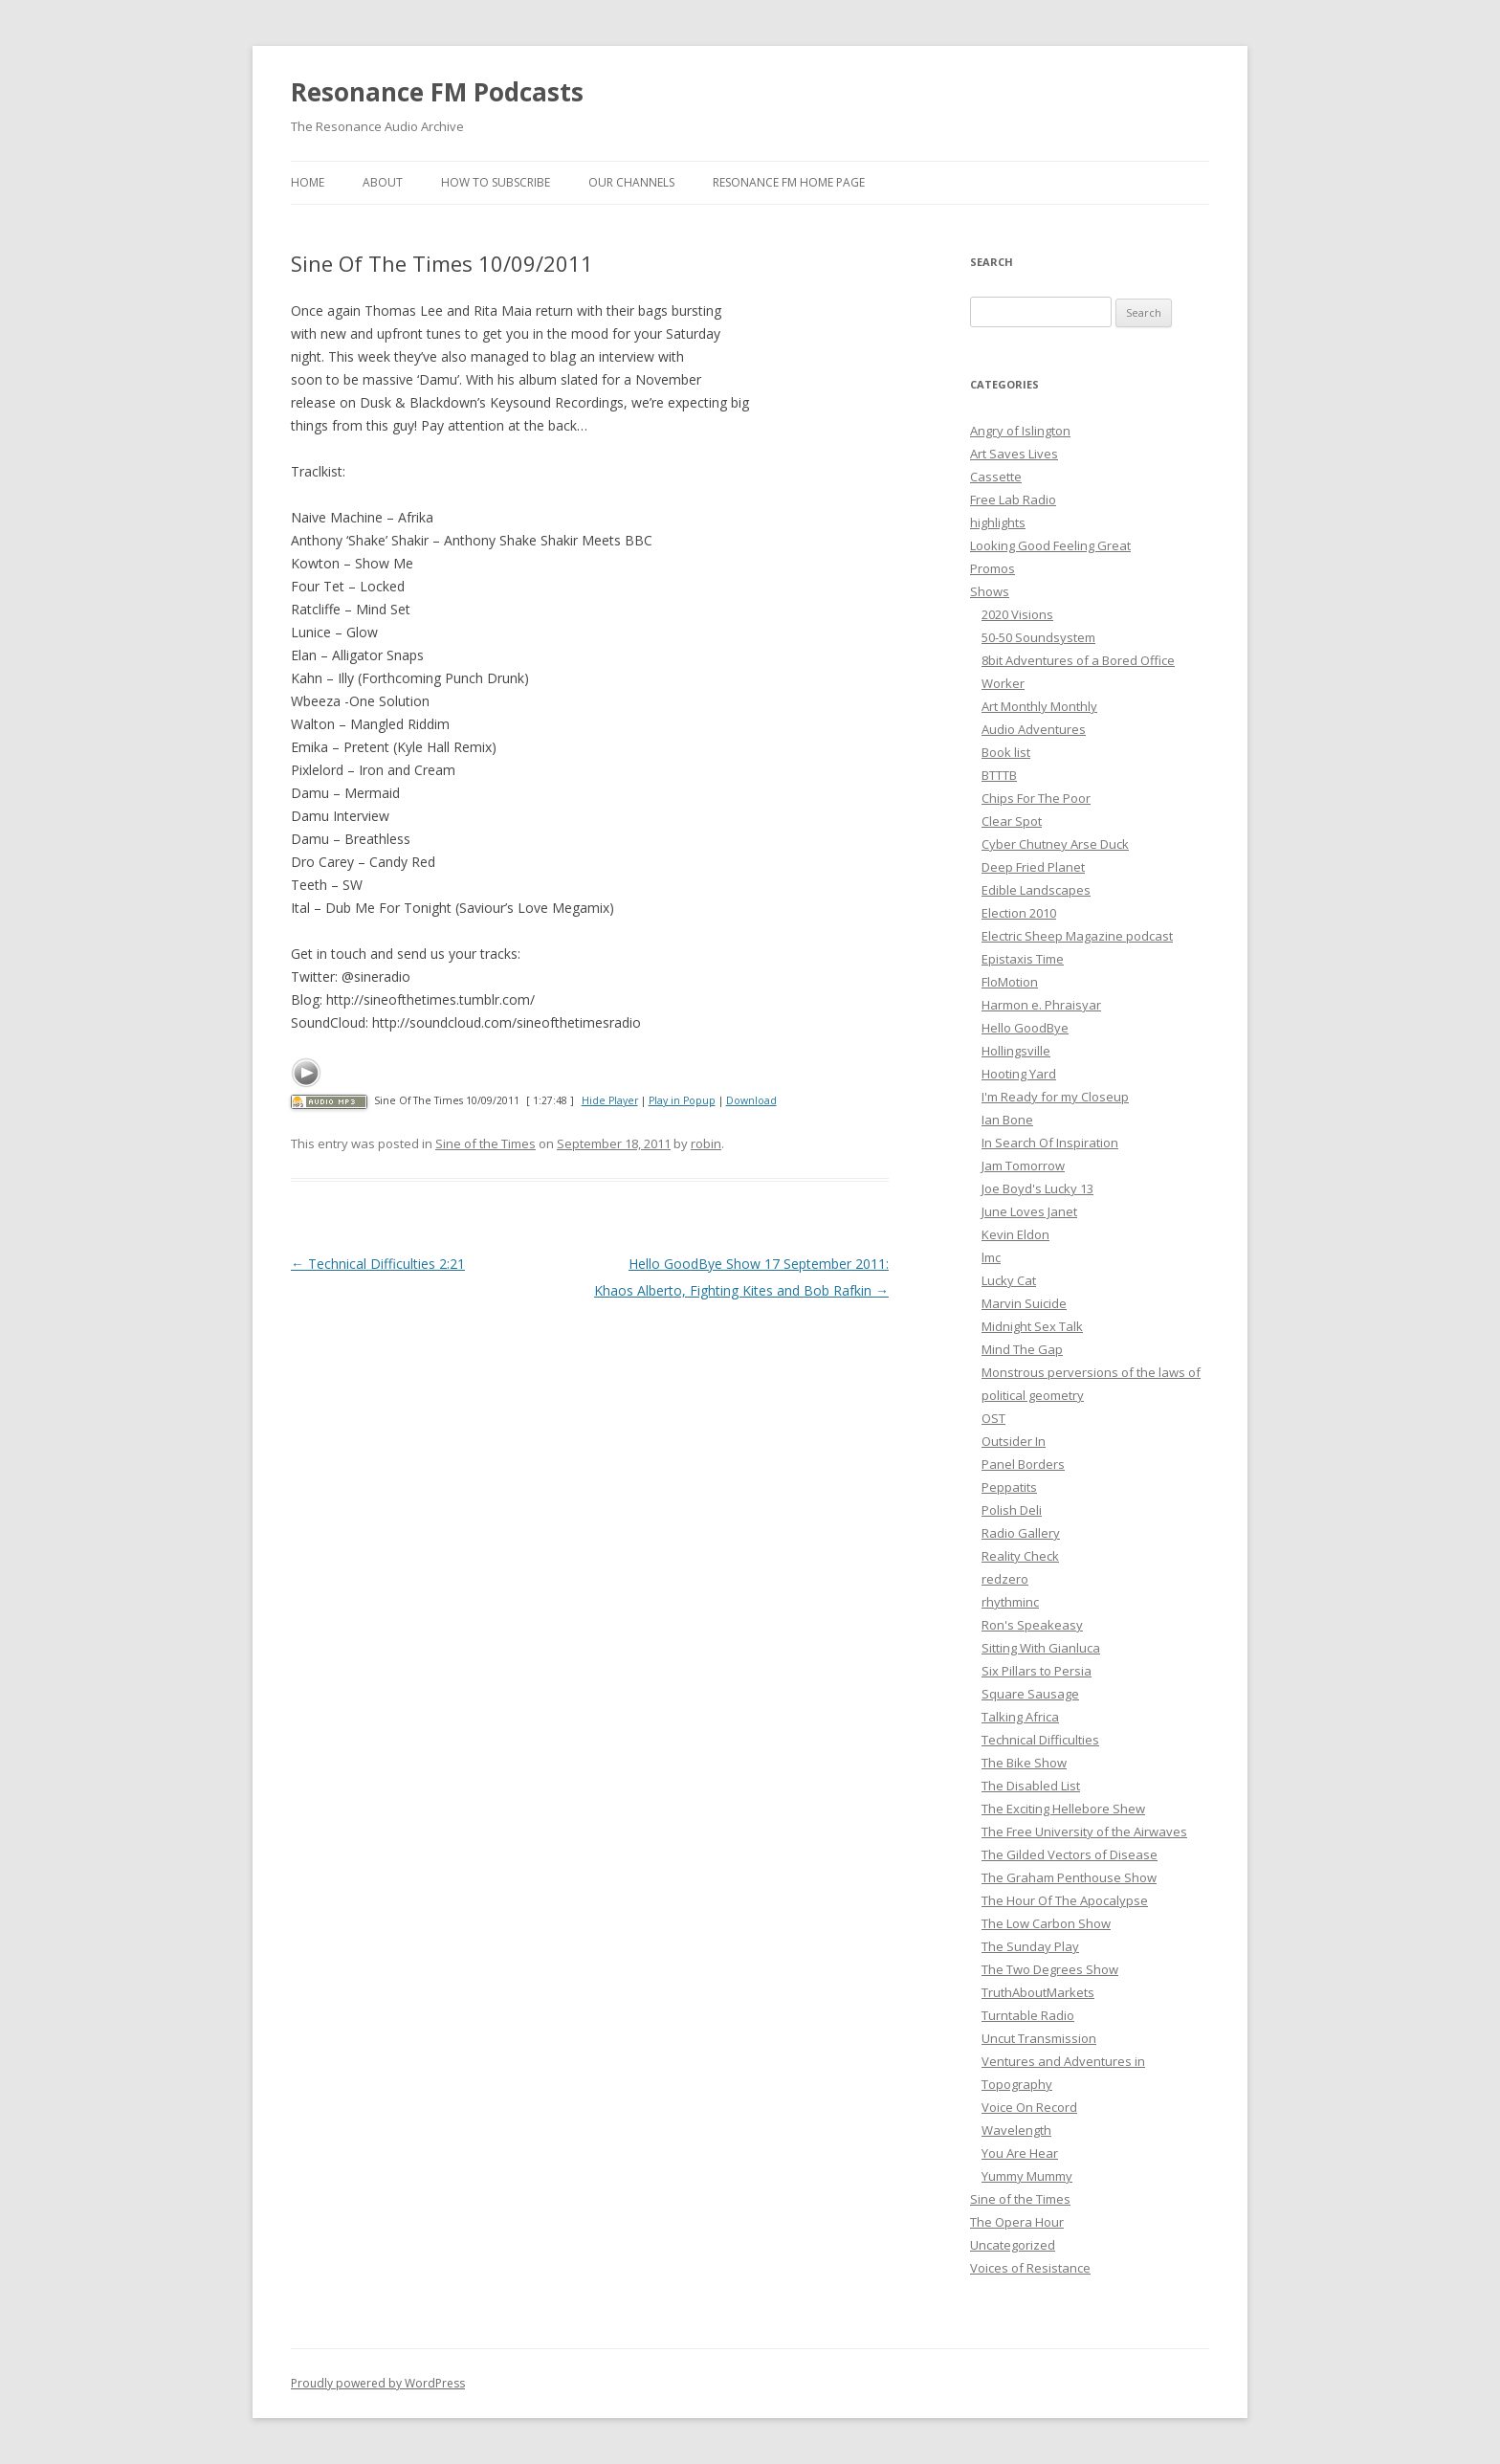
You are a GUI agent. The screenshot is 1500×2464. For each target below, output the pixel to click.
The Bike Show (1024, 1762)
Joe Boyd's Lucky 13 (1037, 1188)
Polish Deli (1012, 1510)
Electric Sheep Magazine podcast (1077, 935)
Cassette (996, 476)
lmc (991, 1257)
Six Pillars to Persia (1037, 1670)
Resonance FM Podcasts (437, 92)
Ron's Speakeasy (1032, 1624)
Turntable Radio (1028, 2015)
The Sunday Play (1030, 1946)
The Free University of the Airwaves (1084, 1831)
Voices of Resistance (1030, 2267)
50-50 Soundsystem (1038, 637)
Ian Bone (1007, 1119)
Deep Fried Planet (1033, 867)
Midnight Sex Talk (1032, 1326)
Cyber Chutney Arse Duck (1055, 844)
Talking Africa (1020, 1716)
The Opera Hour (1017, 2222)
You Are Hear (1020, 2153)
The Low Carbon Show (1046, 1923)
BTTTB (999, 775)
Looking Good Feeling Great (1050, 545)
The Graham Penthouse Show (1069, 1877)
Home (307, 182)
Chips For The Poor (1036, 798)
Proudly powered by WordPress (378, 2383)
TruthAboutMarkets (1038, 1992)
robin (706, 1143)
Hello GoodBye (1025, 1027)
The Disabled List (1031, 1785)
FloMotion (1010, 981)
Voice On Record (1029, 2107)
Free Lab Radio (1013, 499)
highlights (998, 522)
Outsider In (1014, 1441)
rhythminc (1010, 1601)
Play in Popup (682, 1100)
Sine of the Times (485, 1143)
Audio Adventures (1034, 729)
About (383, 182)
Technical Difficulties (1040, 1739)
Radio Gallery (1021, 1533)
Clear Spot (1012, 821)
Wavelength (1016, 2130)
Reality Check (1020, 1556)
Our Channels (631, 182)
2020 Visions (1017, 614)
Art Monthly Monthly (1039, 706)
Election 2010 (1019, 912)
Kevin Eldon (1015, 1234)
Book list (1006, 752)
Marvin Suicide (1024, 1303)
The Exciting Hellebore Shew (1063, 1808)
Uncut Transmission (1039, 2038)
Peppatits (1009, 1487)
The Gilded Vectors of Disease (1070, 1854)
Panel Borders (1023, 1464)
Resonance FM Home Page (789, 182)
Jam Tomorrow (1023, 1165)
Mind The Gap (1022, 1349)
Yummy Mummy (1027, 2176)
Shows (989, 591)
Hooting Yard (1019, 1073)
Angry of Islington (1020, 430)
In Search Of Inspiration (1050, 1142)
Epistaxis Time (1023, 958)
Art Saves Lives (1014, 453)
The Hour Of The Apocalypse (1065, 1900)
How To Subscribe (495, 182)
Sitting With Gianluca (1041, 1647)
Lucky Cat (1009, 1280)
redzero (1005, 1578)
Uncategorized (1012, 2244)
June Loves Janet (1029, 1211)
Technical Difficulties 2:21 (378, 1263)
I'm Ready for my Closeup (1055, 1096)
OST (993, 1418)
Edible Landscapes (1036, 890)
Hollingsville (1016, 1050)
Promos (992, 568)
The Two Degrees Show (1050, 1969)
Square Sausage (1030, 1693)
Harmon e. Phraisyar (1041, 1004)
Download (751, 1100)
